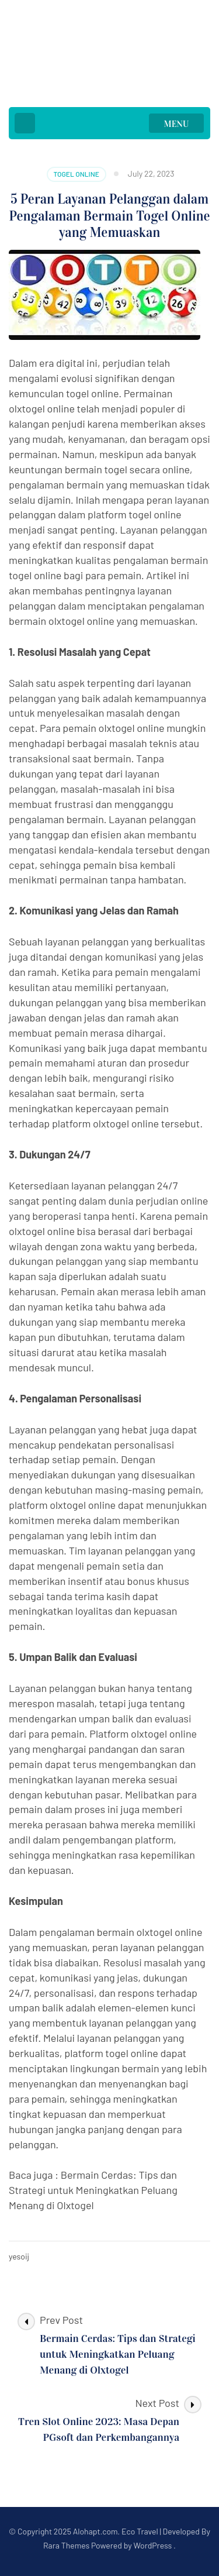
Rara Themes (66, 2545)
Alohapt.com (95, 2531)
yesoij (19, 2256)
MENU (176, 124)
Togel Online (76, 174)
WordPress (152, 2545)
